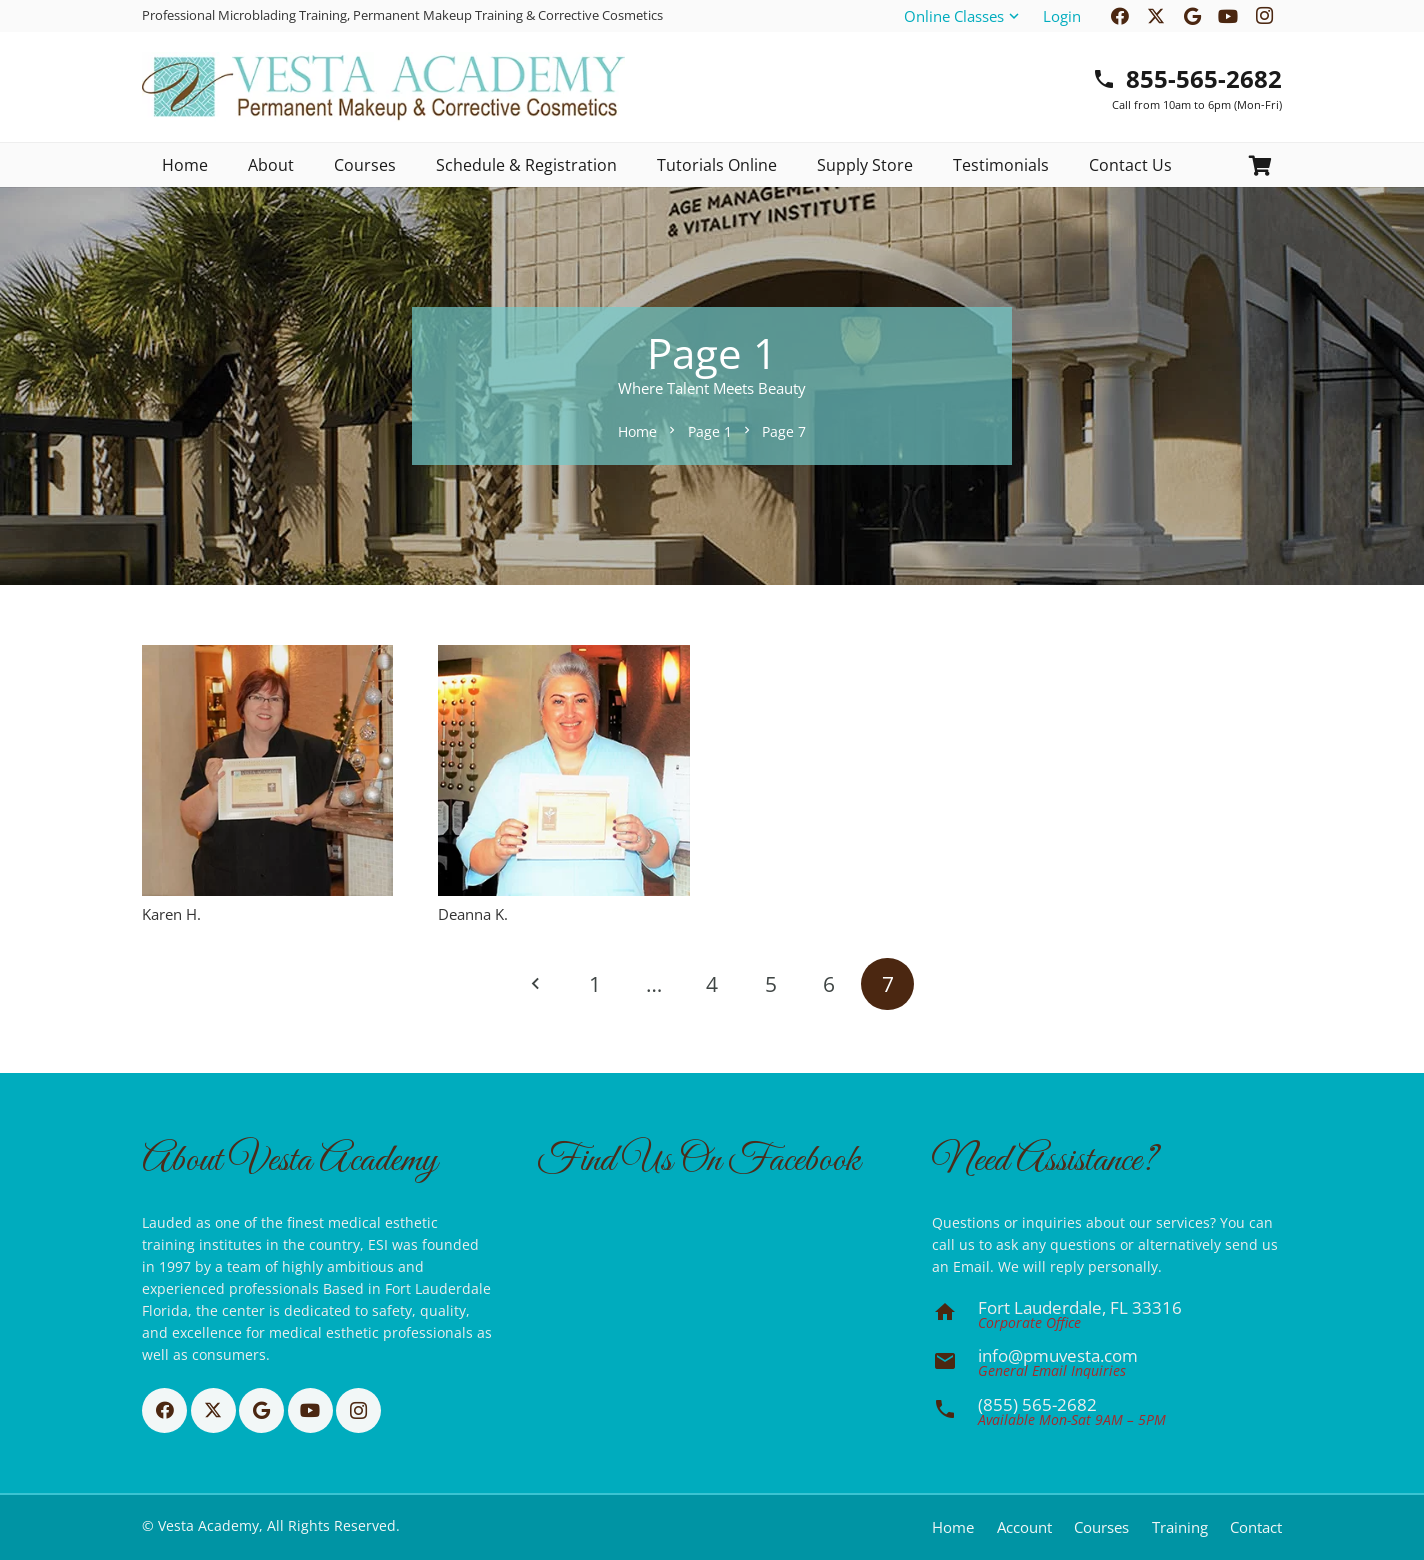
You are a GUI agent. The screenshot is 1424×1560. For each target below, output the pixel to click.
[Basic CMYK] (383, 87)
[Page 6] (829, 983)
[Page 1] (595, 983)
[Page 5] (770, 983)
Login (1062, 16)
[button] (963, 16)
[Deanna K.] (563, 770)
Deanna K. (473, 913)
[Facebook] (164, 1410)
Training (1180, 1527)
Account (1024, 1527)
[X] (213, 1410)
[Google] (261, 1410)
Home (953, 1527)
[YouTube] (310, 1410)
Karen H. (171, 913)
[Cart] (1260, 165)
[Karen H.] (267, 770)
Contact (1256, 1527)
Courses (1101, 1527)
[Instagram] (358, 1410)
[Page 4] (712, 983)
